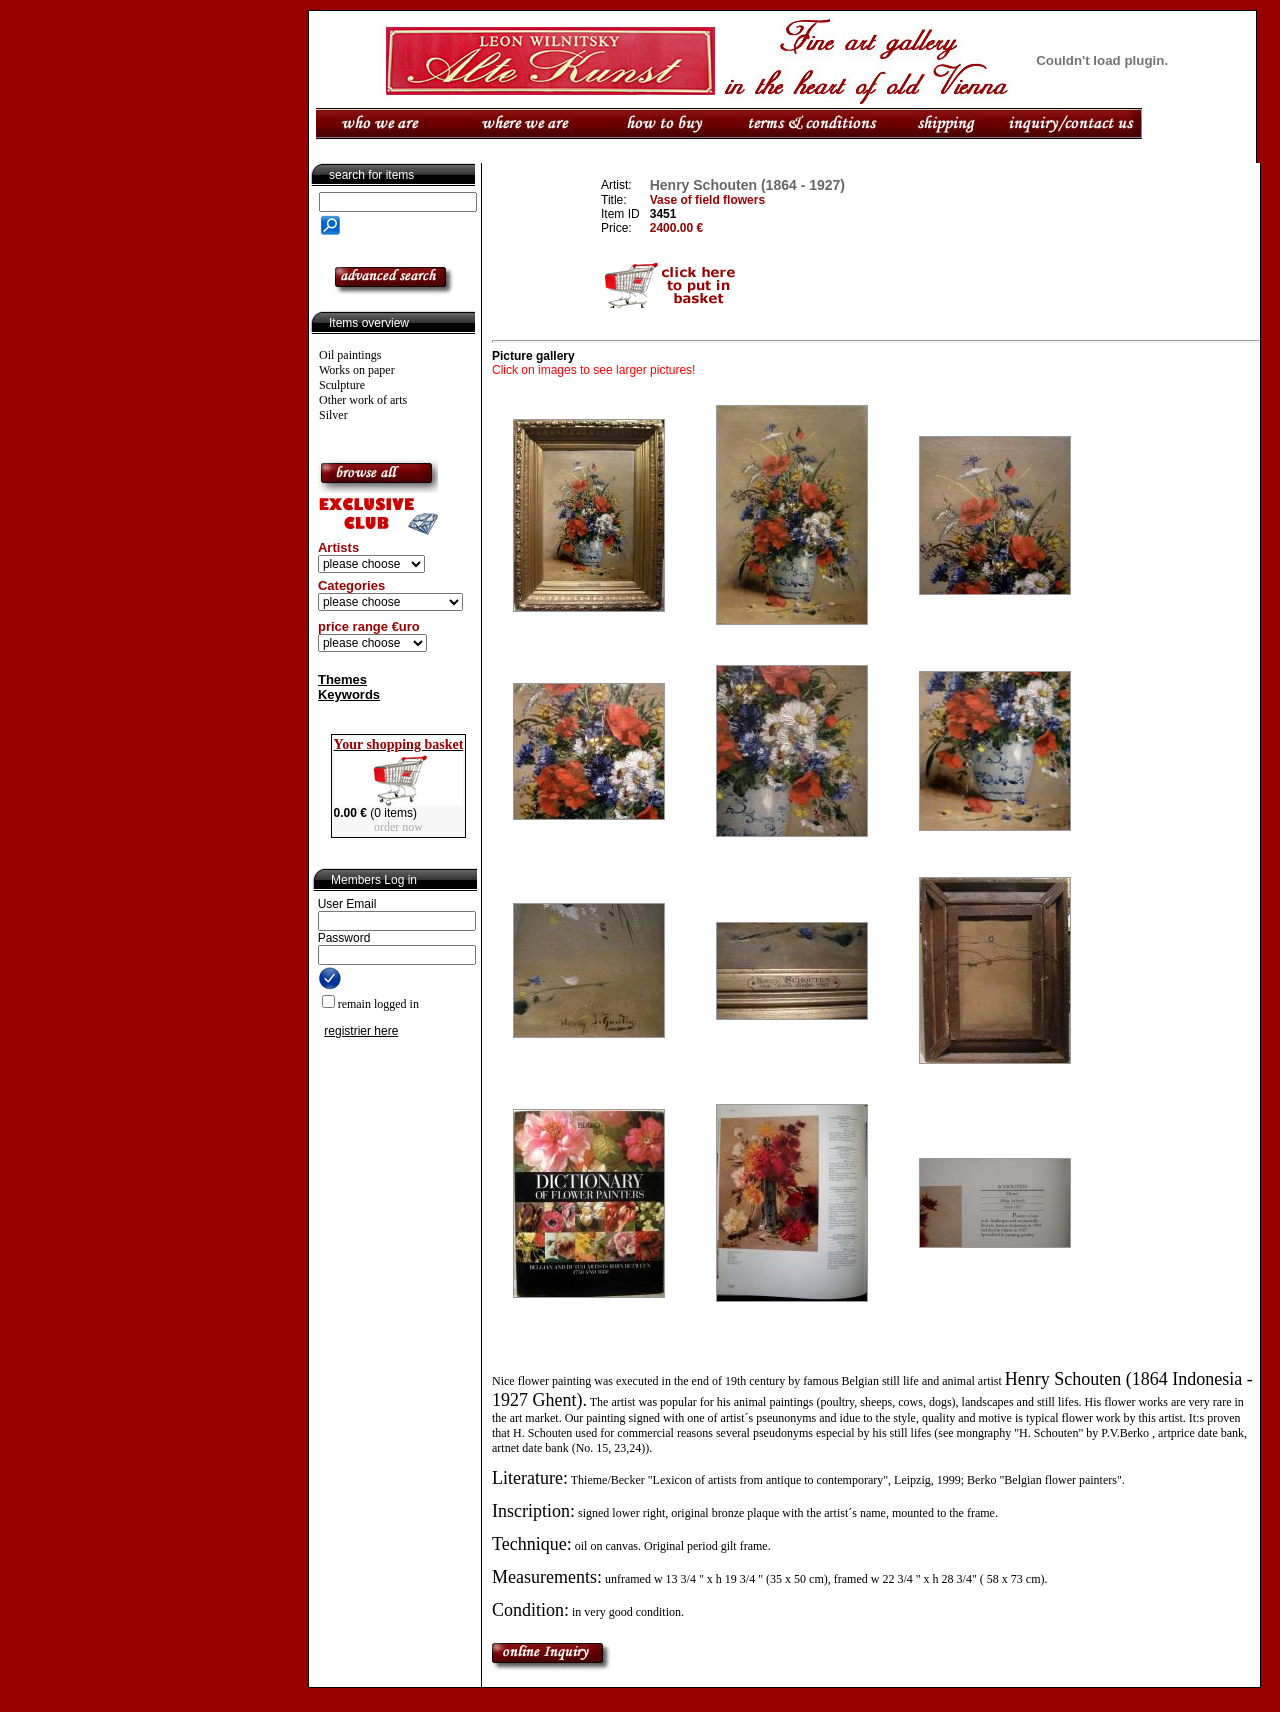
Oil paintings (350, 355)
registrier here (361, 1031)
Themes (342, 679)
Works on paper (357, 370)
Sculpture (342, 385)
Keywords (349, 694)
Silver (333, 415)
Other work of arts (363, 400)
